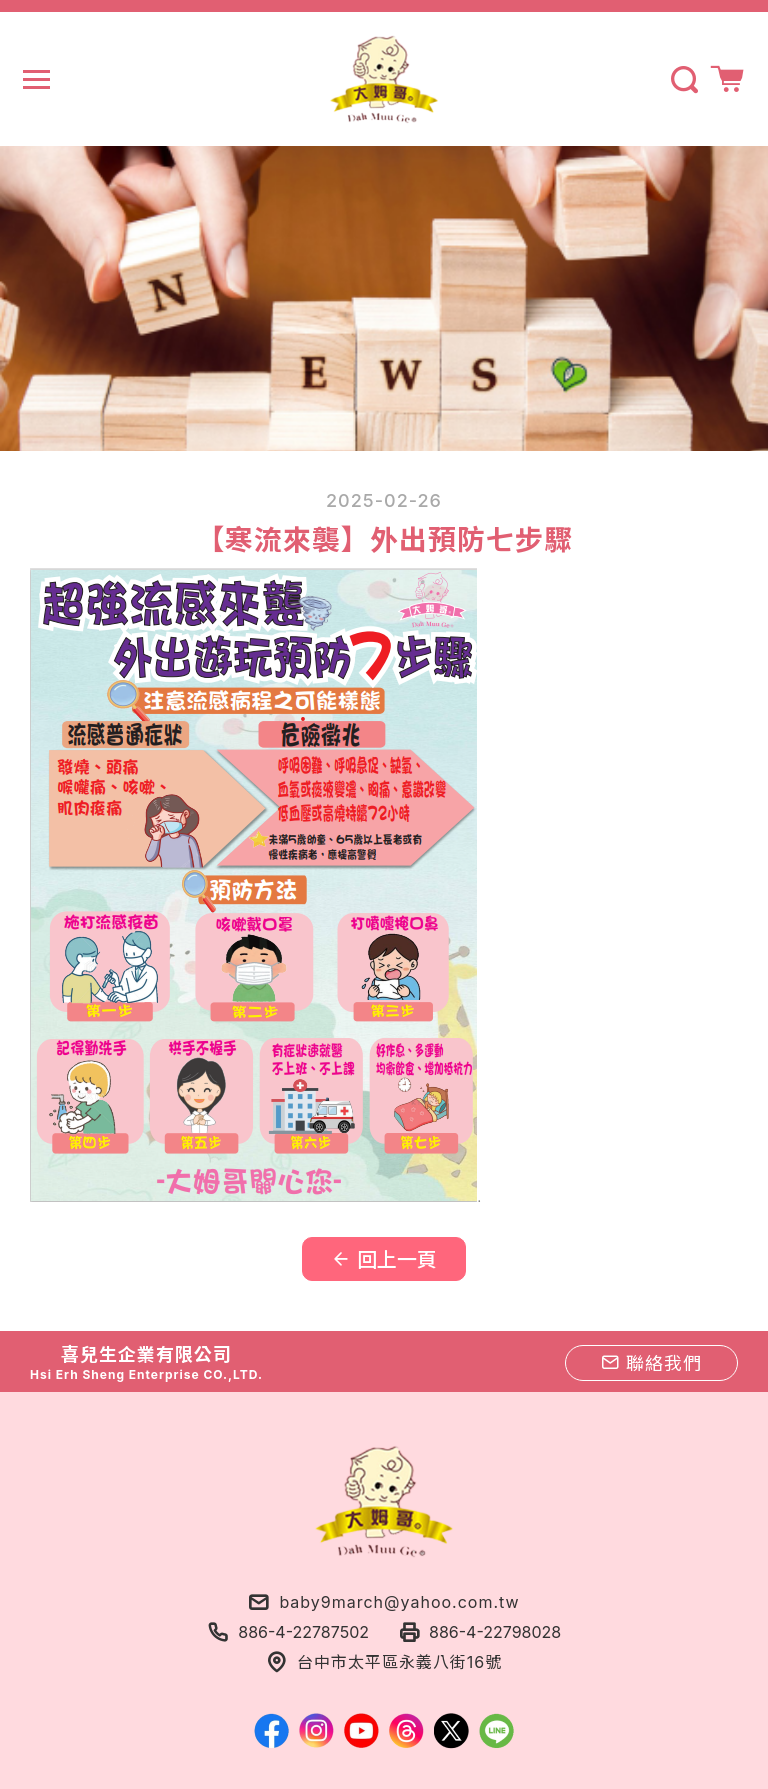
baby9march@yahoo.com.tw (399, 1602)
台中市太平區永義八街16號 (399, 1662)
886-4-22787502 (303, 1632)
